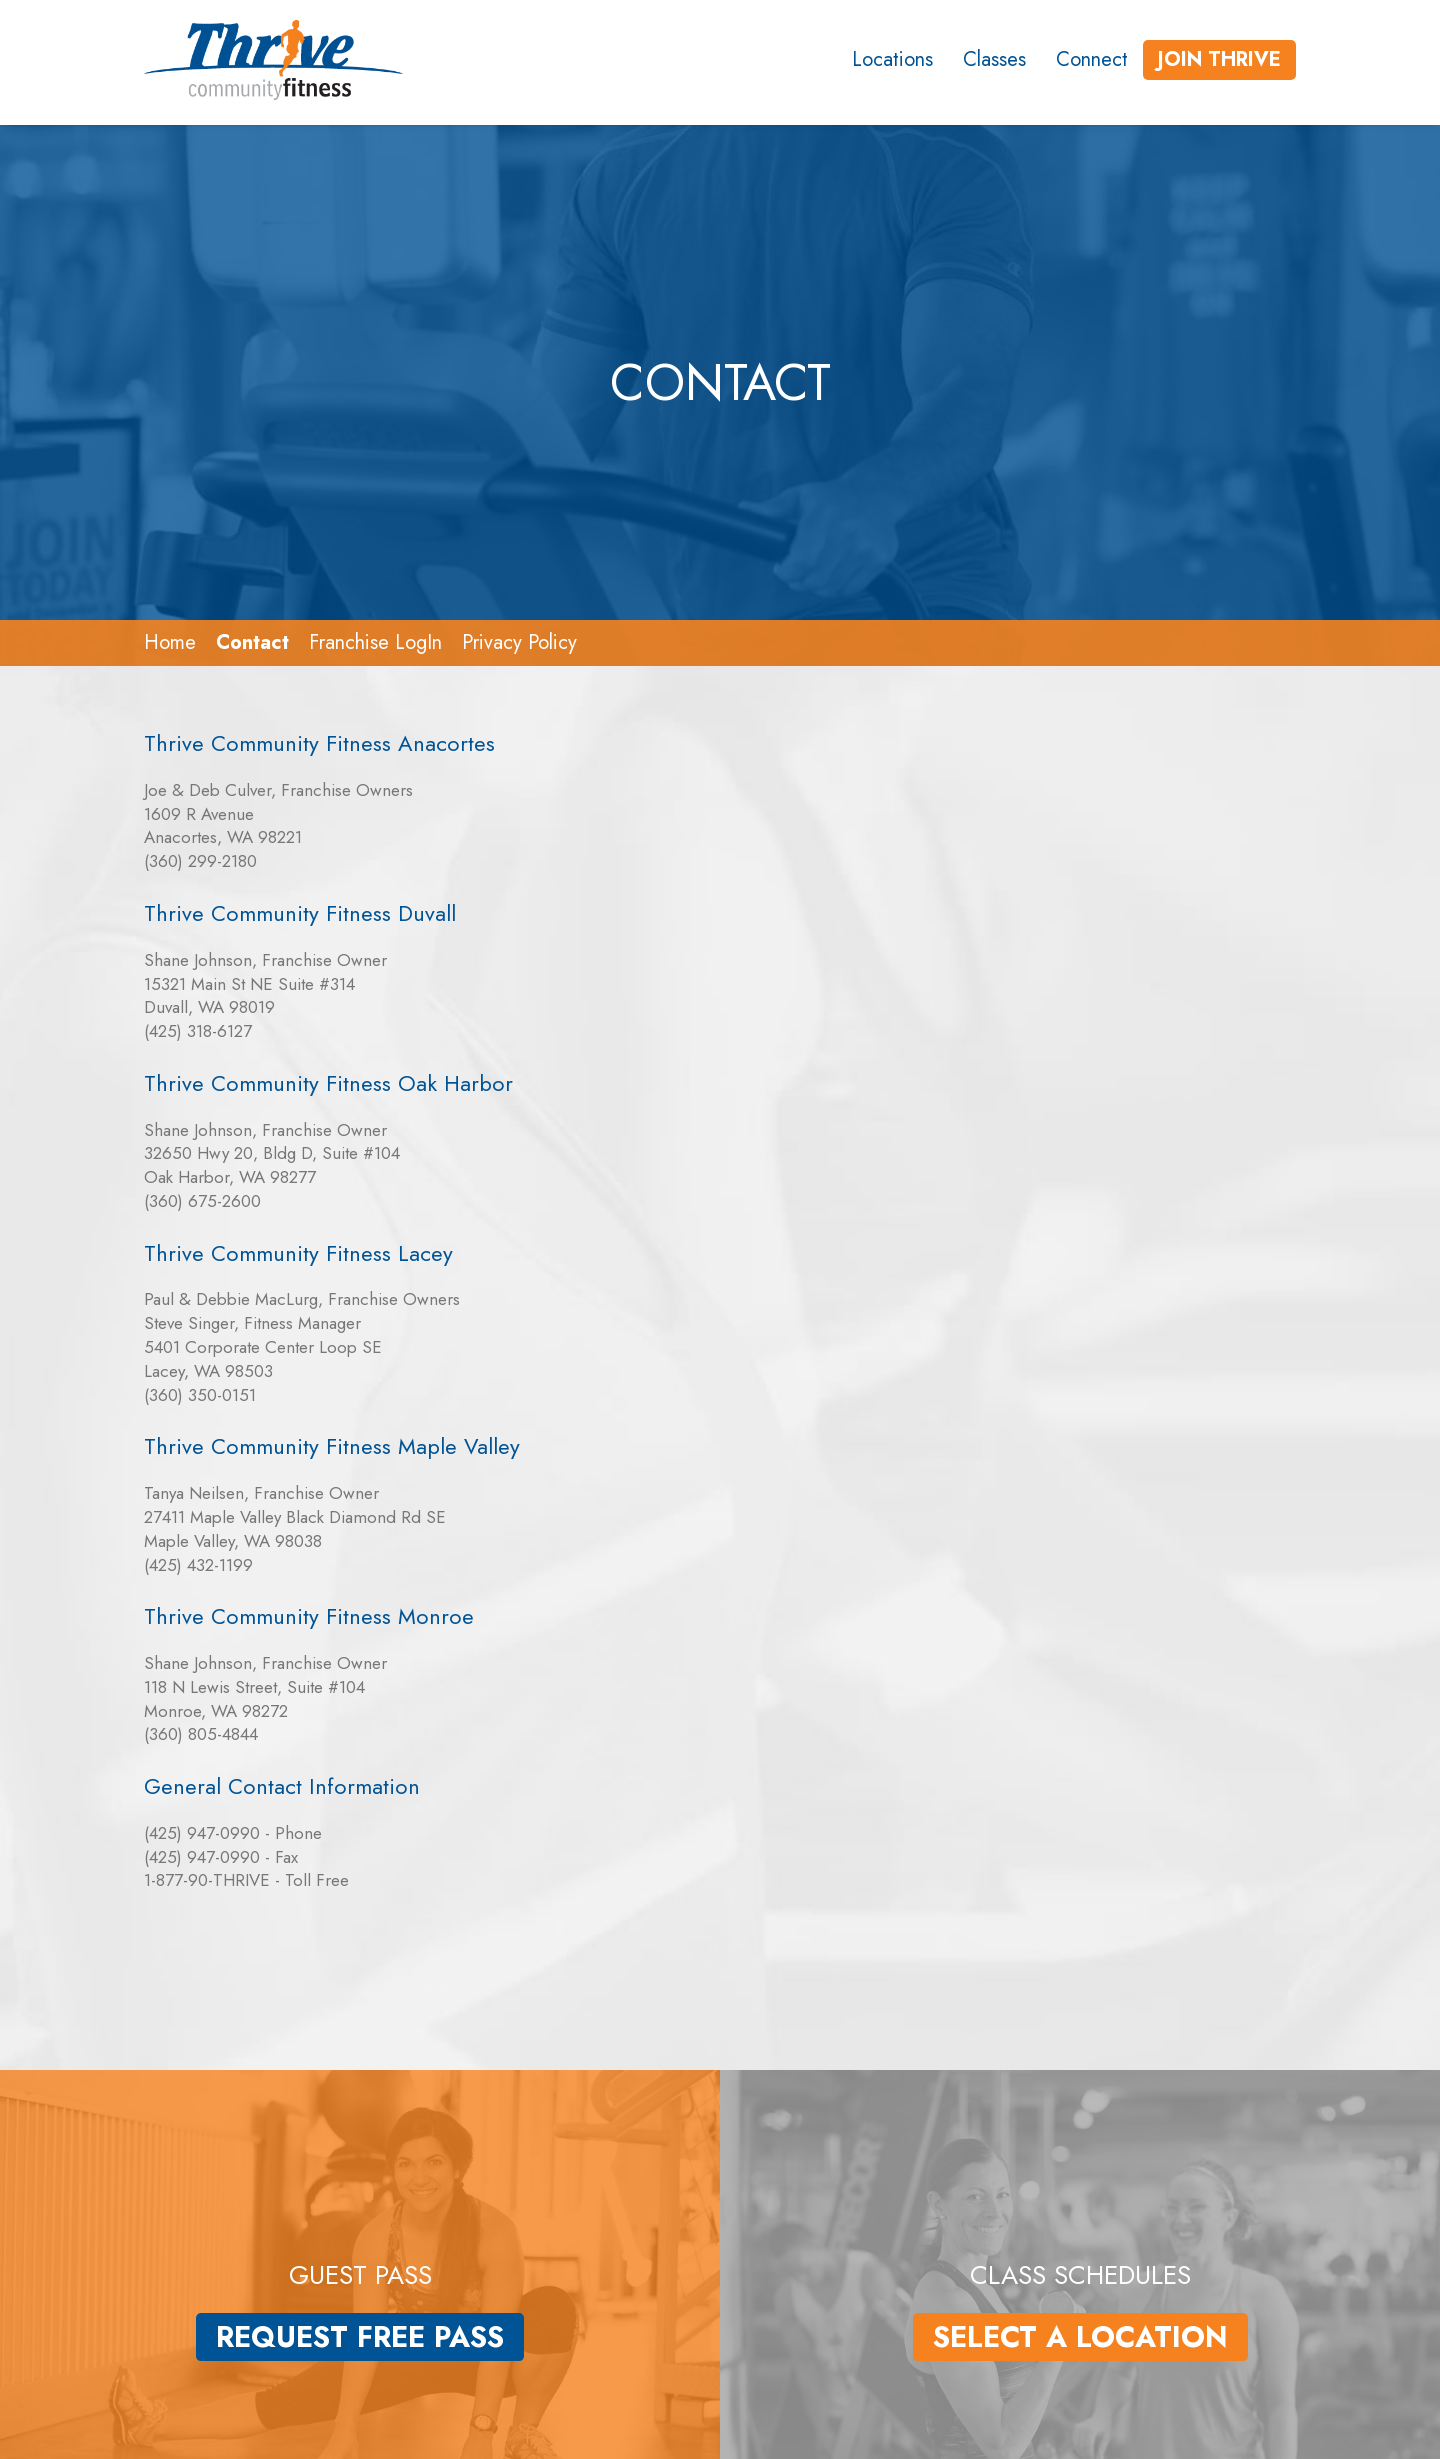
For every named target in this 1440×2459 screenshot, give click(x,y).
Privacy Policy (519, 642)
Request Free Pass (360, 2337)
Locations (892, 59)
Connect (1092, 59)
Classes (994, 59)
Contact (252, 642)
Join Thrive (1219, 59)
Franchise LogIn (375, 642)
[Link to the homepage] (270, 60)
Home (170, 642)
